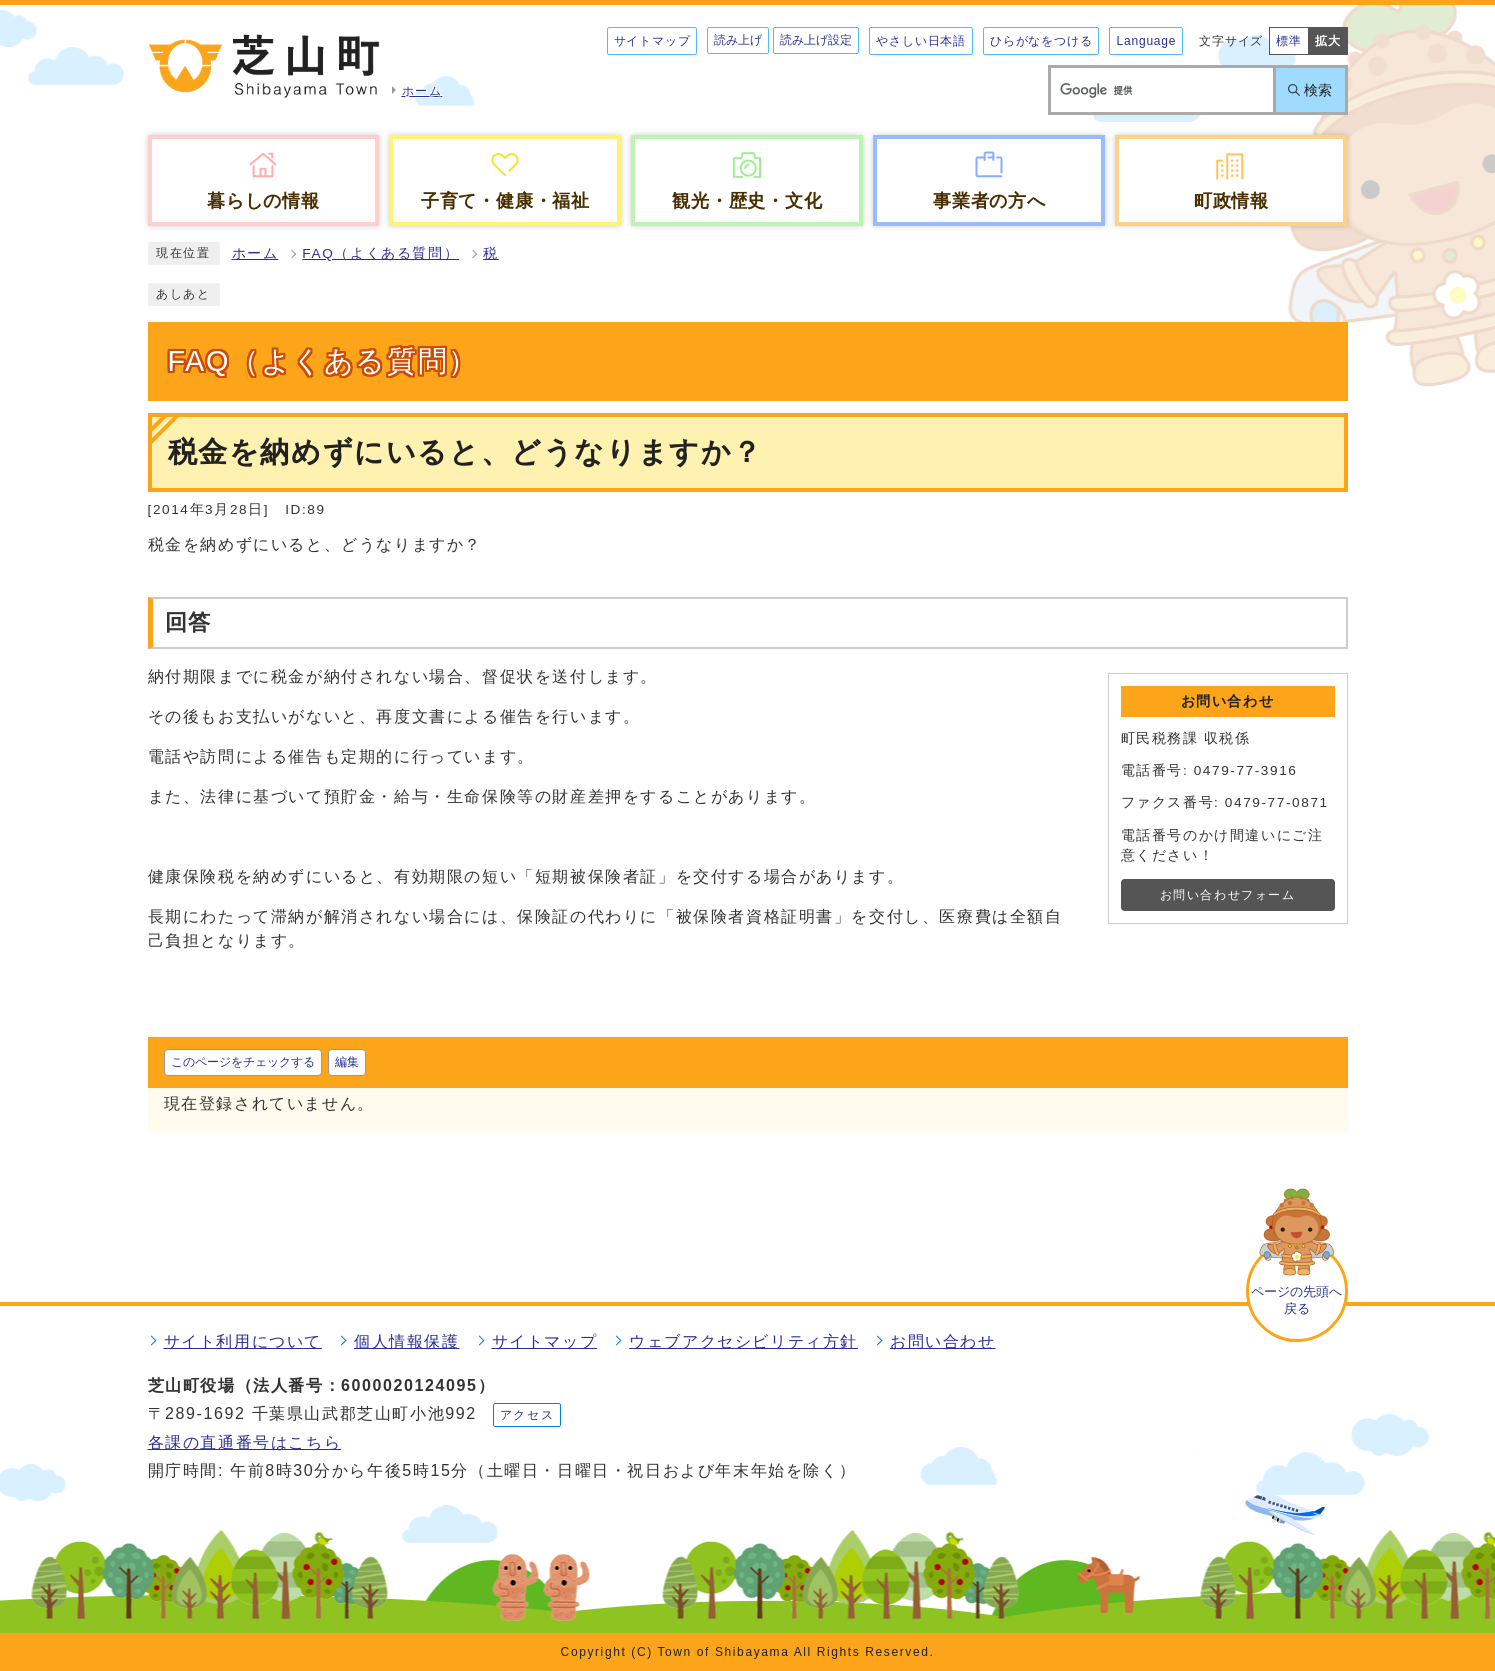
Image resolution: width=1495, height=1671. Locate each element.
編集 (347, 1062)
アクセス (527, 1415)
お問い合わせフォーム (1228, 895)
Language (1146, 41)
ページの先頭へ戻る (1296, 1300)
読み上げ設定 (816, 40)
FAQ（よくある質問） (380, 253)
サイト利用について (243, 1341)
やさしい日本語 (921, 41)
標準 (1289, 41)
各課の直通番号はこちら (245, 1442)
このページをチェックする (243, 1062)
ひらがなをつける (1041, 41)
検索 (1318, 90)
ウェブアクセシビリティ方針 (743, 1341)
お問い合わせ (943, 1341)
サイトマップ (652, 41)
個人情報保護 (407, 1341)
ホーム (255, 253)
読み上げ (738, 40)
